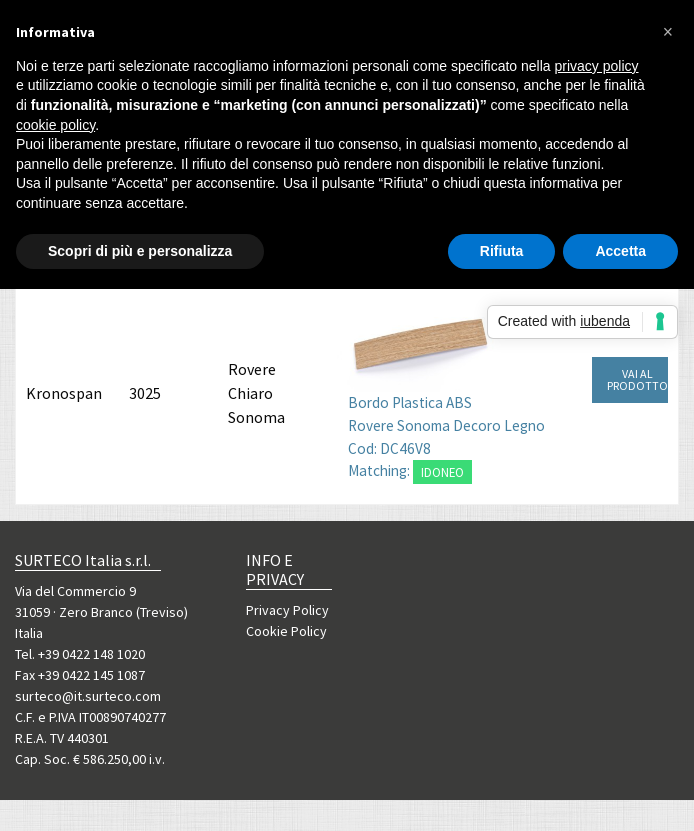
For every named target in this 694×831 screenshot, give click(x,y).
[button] (668, 32)
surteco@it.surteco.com (88, 696)
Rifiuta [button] (502, 251)
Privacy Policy (287, 610)
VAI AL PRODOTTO (637, 379)
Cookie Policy (286, 631)
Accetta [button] (620, 251)
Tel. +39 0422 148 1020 (80, 654)
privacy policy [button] (597, 66)
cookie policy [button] (55, 125)
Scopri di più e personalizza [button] (140, 251)
